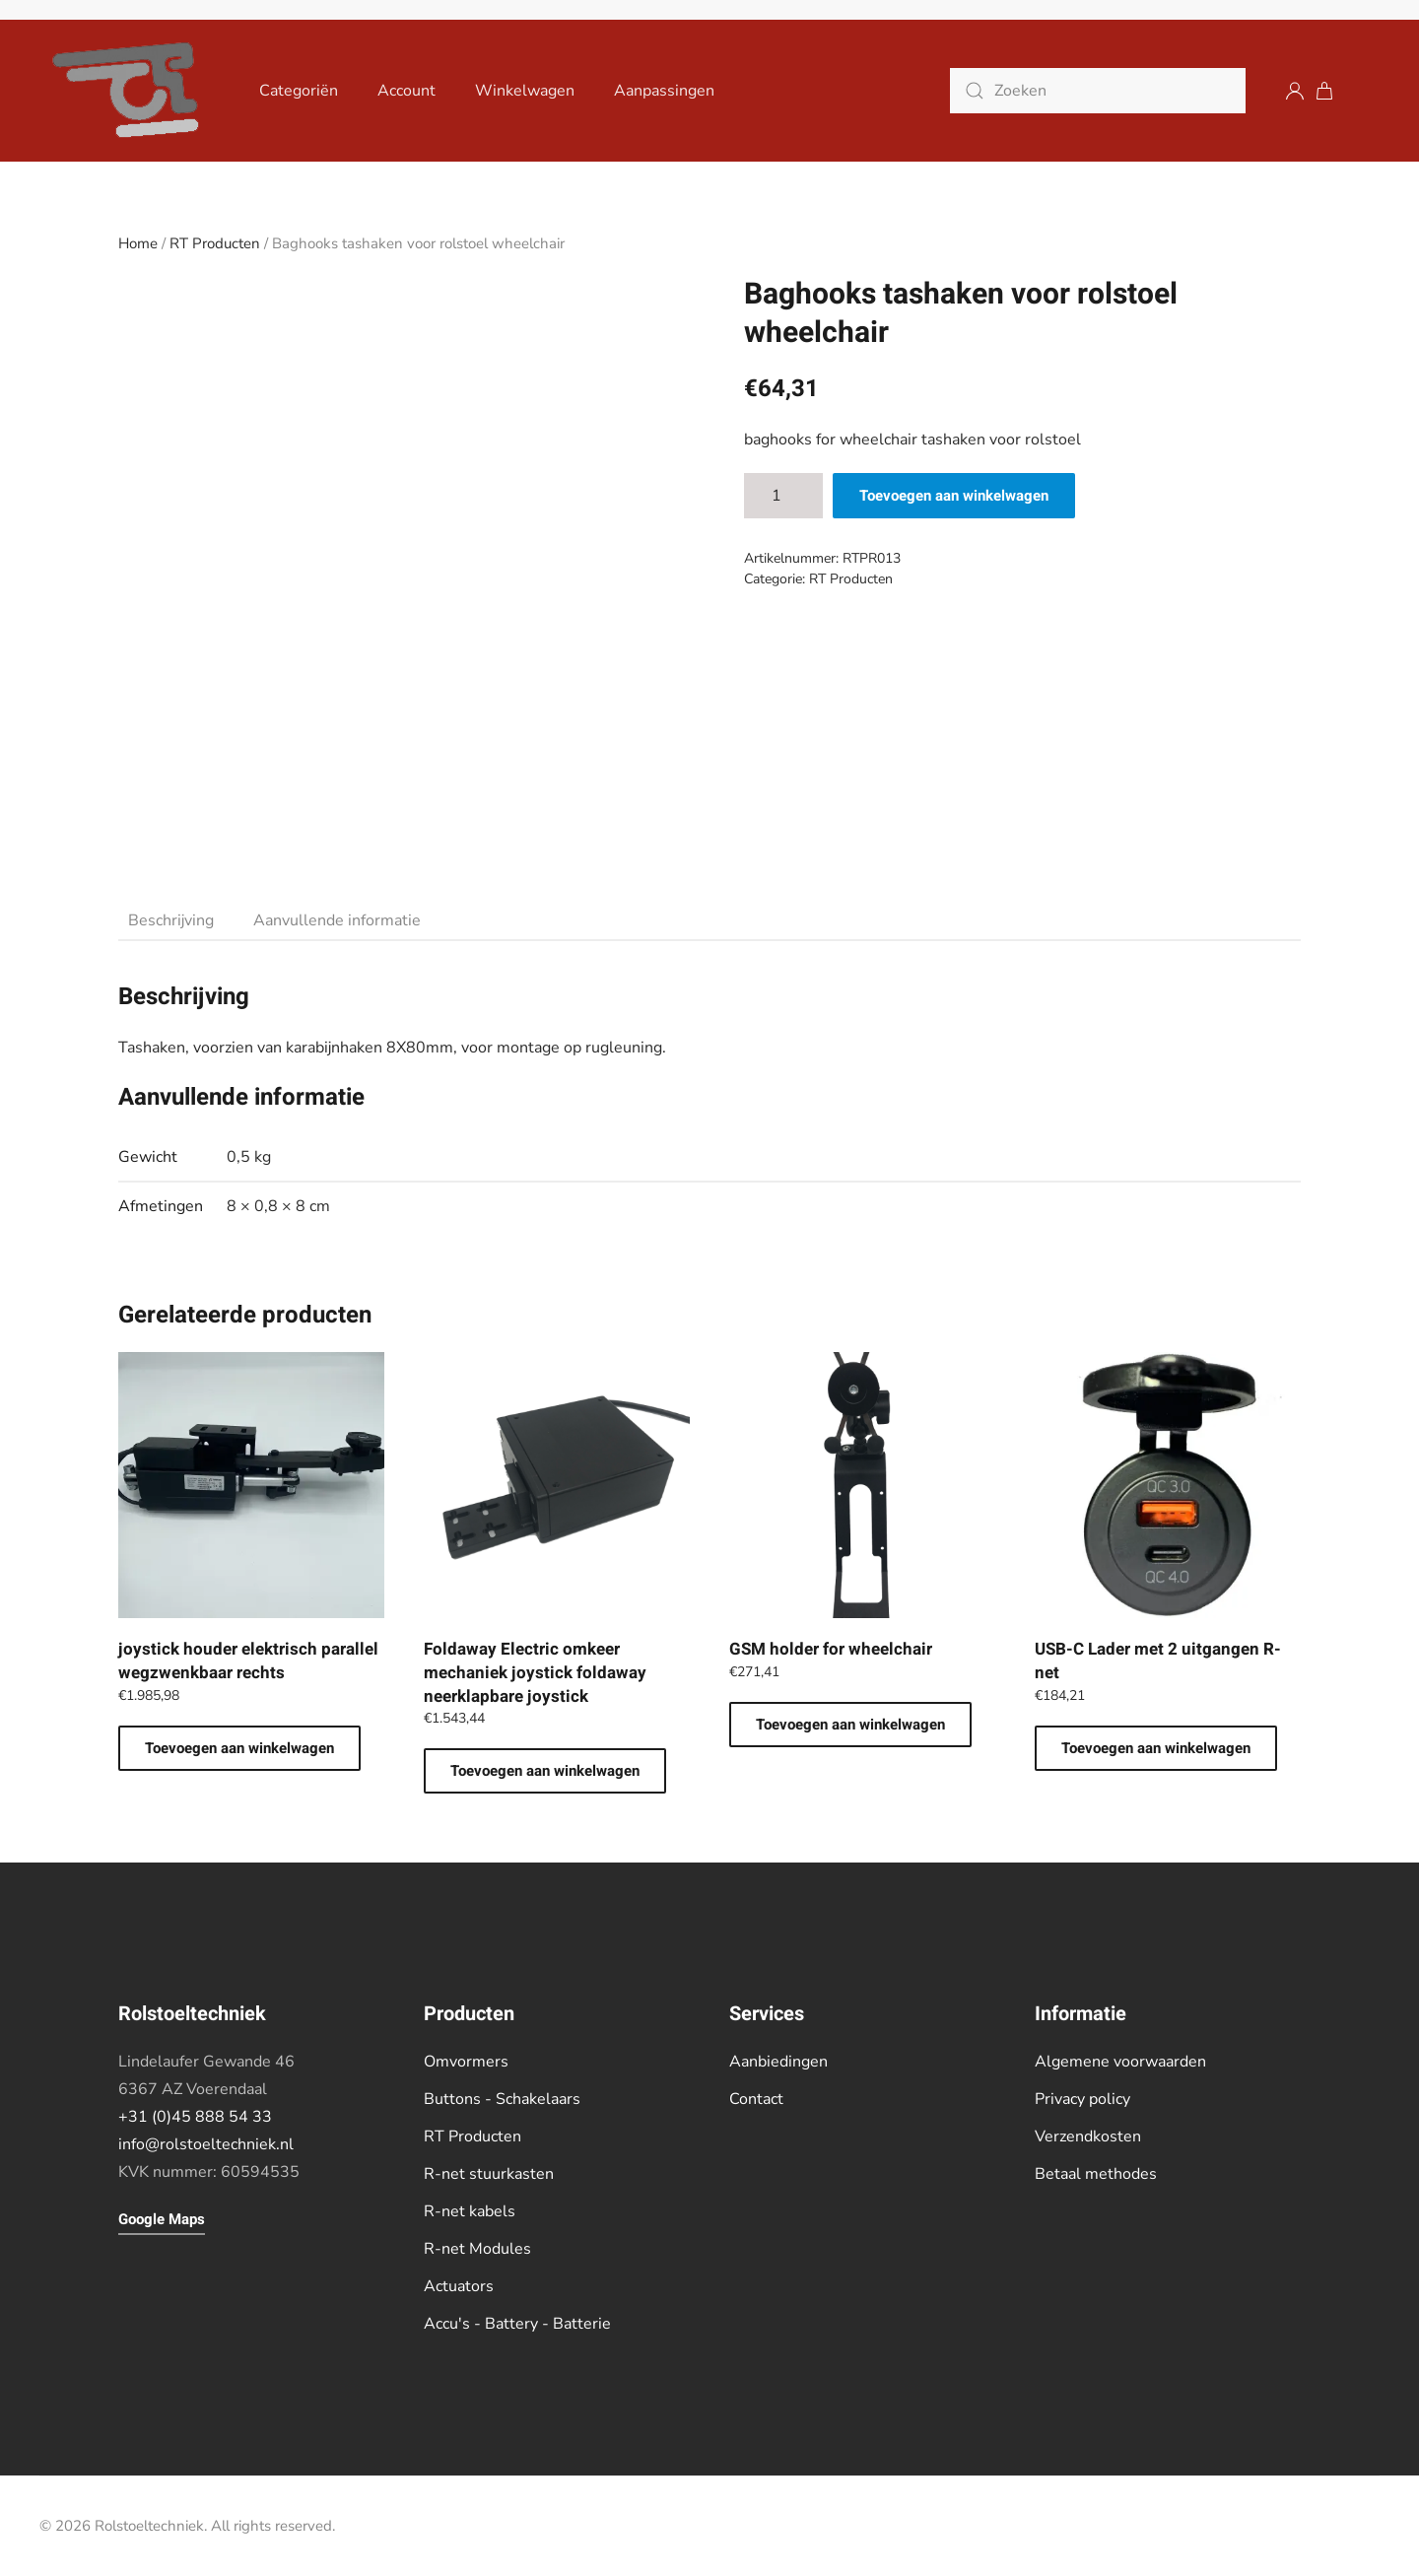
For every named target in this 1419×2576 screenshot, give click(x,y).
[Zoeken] (1098, 90)
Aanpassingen (664, 91)
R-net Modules (477, 2249)
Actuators (459, 2286)
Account (406, 91)
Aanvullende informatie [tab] (337, 920)
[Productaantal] (783, 495)
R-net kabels (469, 2211)
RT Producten (214, 243)
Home (138, 243)
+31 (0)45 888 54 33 (195, 2117)
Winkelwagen (524, 91)
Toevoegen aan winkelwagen (953, 496)
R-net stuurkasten (489, 2174)
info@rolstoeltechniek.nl (206, 2144)
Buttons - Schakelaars (502, 2099)
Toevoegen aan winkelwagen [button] (239, 1748)
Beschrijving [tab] (171, 920)
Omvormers (466, 2061)
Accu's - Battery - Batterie (517, 2324)
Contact (756, 2099)
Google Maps (161, 2219)
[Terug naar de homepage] (129, 90)
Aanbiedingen (778, 2061)
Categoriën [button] (298, 91)
